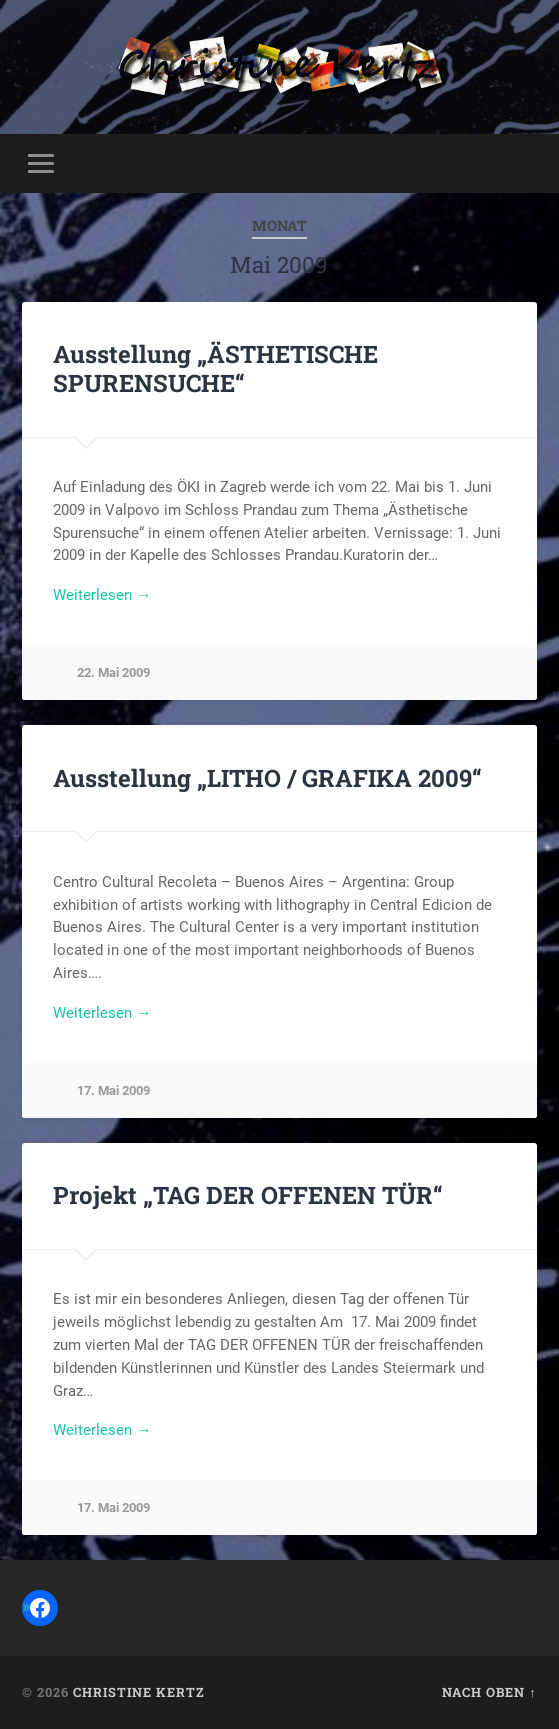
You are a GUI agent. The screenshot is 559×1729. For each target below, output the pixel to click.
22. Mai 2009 (113, 672)
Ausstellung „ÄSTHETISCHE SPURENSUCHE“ (215, 368)
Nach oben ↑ (489, 1692)
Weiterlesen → (102, 595)
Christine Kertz (139, 1692)
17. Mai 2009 (113, 1090)
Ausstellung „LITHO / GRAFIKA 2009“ (267, 778)
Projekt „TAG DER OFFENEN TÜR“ (248, 1195)
